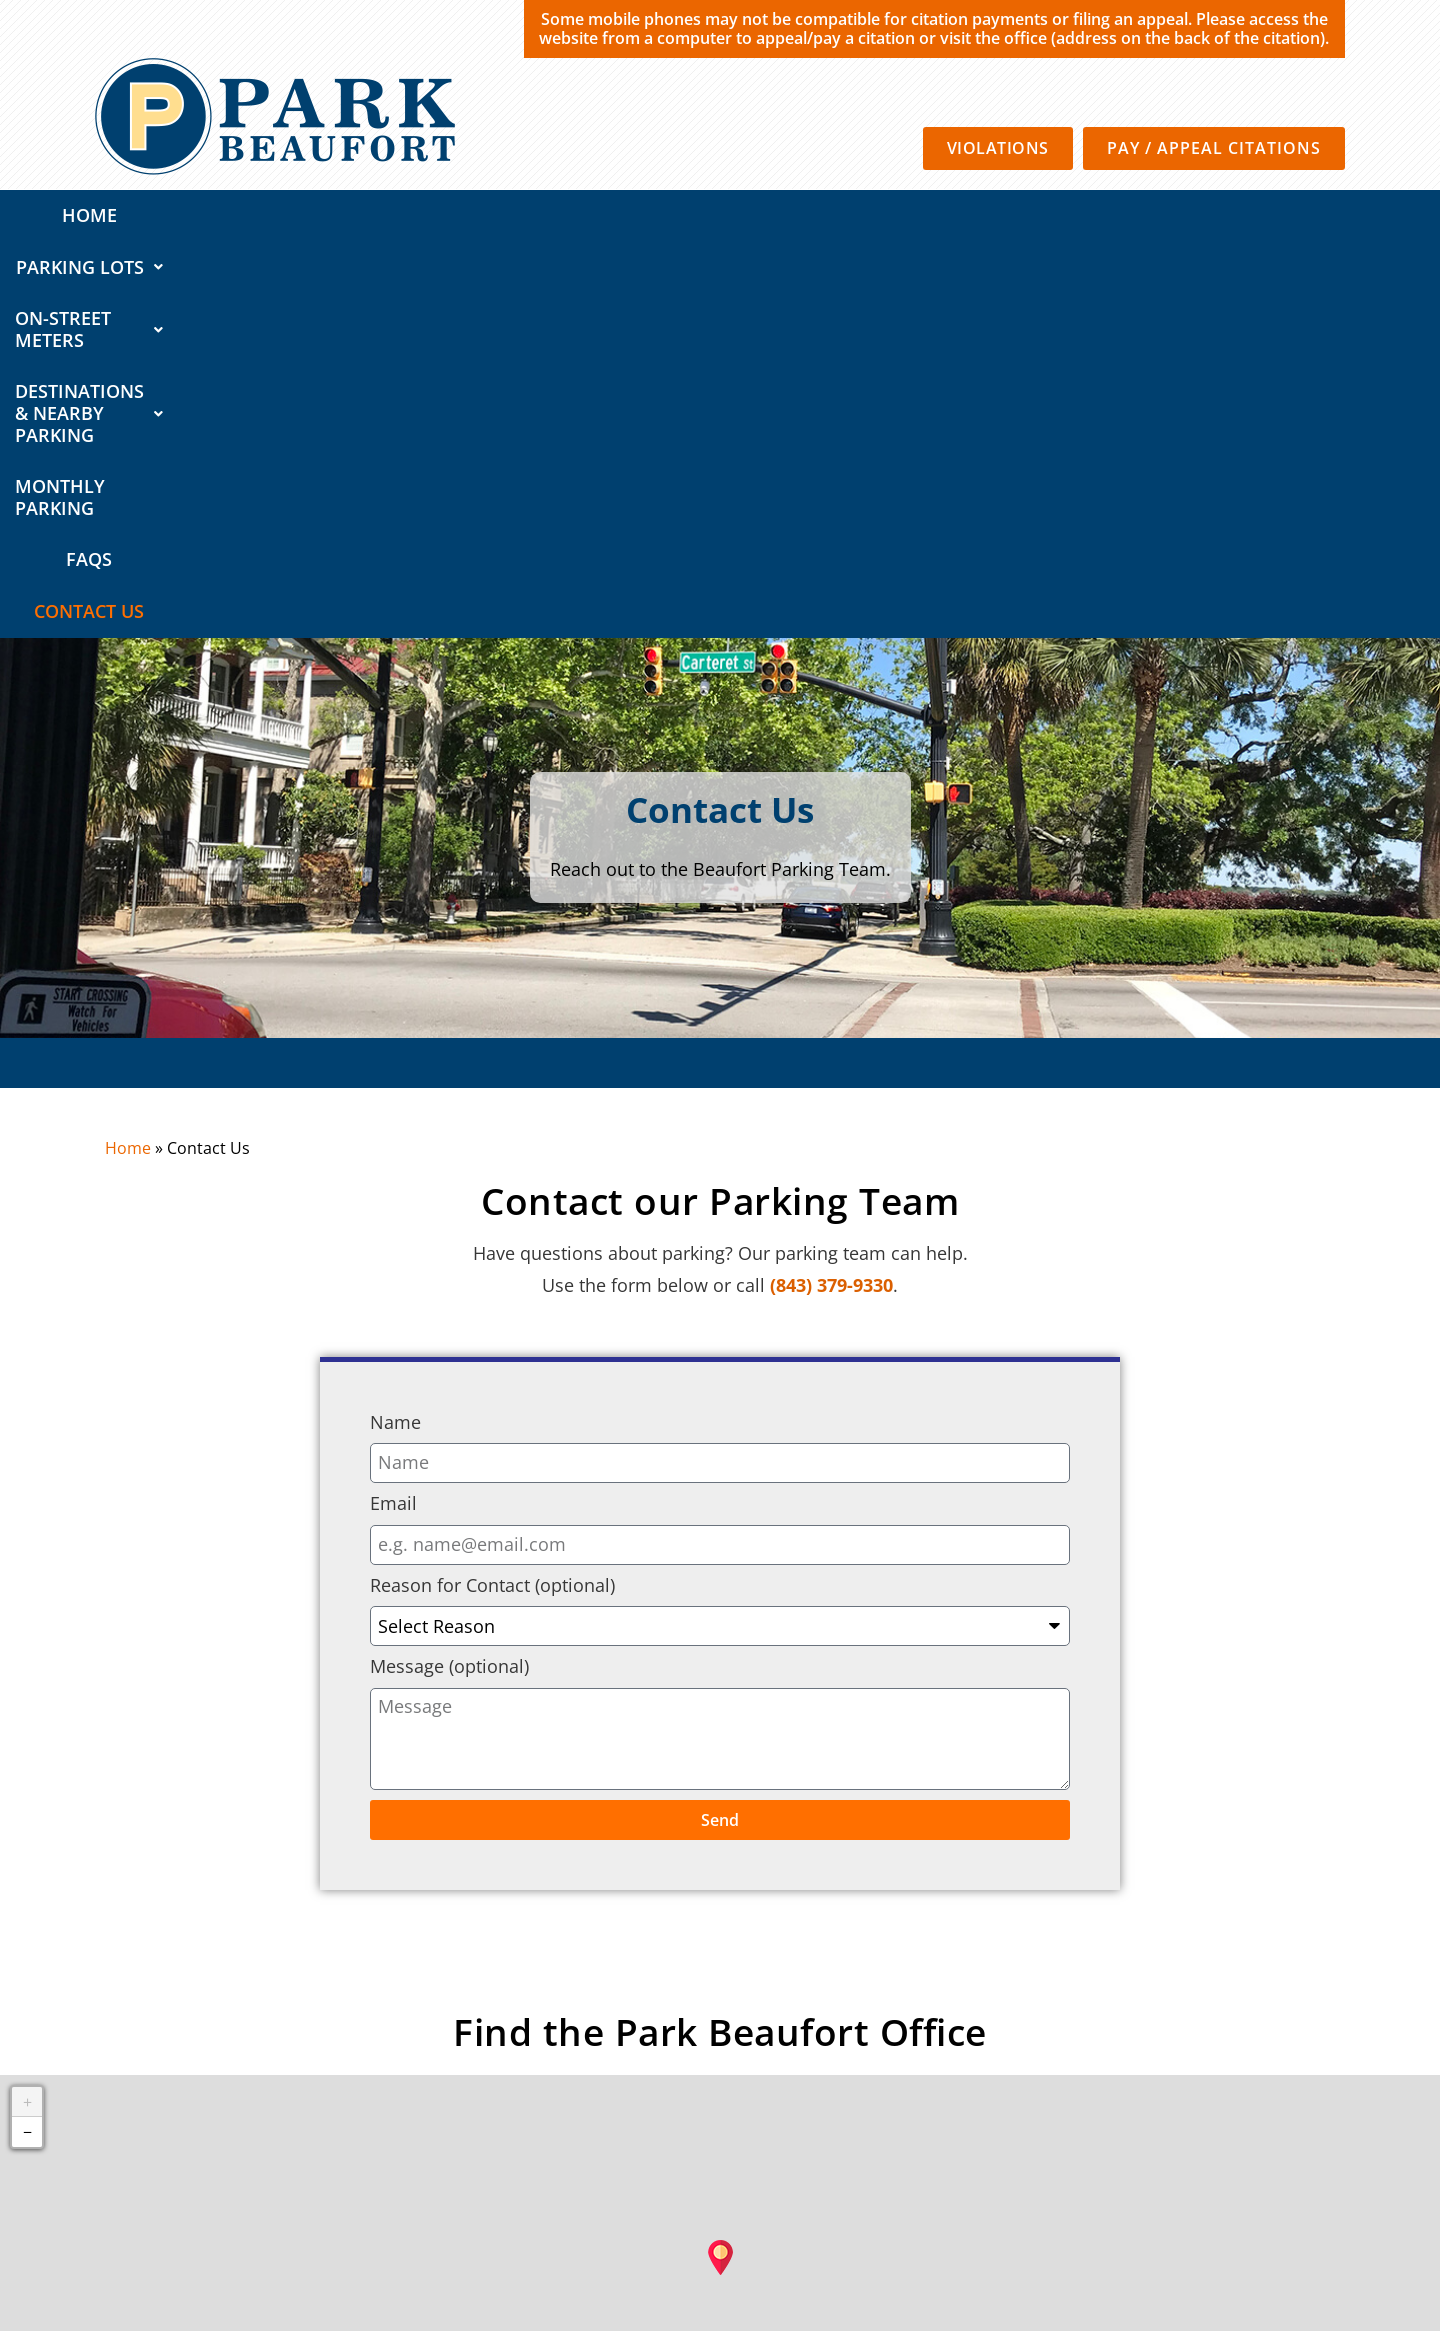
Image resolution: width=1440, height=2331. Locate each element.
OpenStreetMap (1062, 2066)
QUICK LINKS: (170, 2103)
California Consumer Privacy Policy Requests (1202, 2190)
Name (395, 1027)
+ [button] (27, 1706)
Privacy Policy (921, 2190)
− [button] (27, 1736)
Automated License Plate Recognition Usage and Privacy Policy (1148, 2216)
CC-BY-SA (1253, 2066)
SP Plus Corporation (805, 2190)
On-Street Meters (463, 215)
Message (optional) (449, 1272)
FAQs (1171, 215)
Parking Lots (265, 215)
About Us (1279, 2103)
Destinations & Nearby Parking (751, 215)
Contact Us (1279, 215)
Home (134, 215)
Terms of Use (1016, 2190)
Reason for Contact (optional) (492, 1190)
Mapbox (1404, 2066)
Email (393, 1108)
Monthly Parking (1031, 215)
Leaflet (876, 2066)
